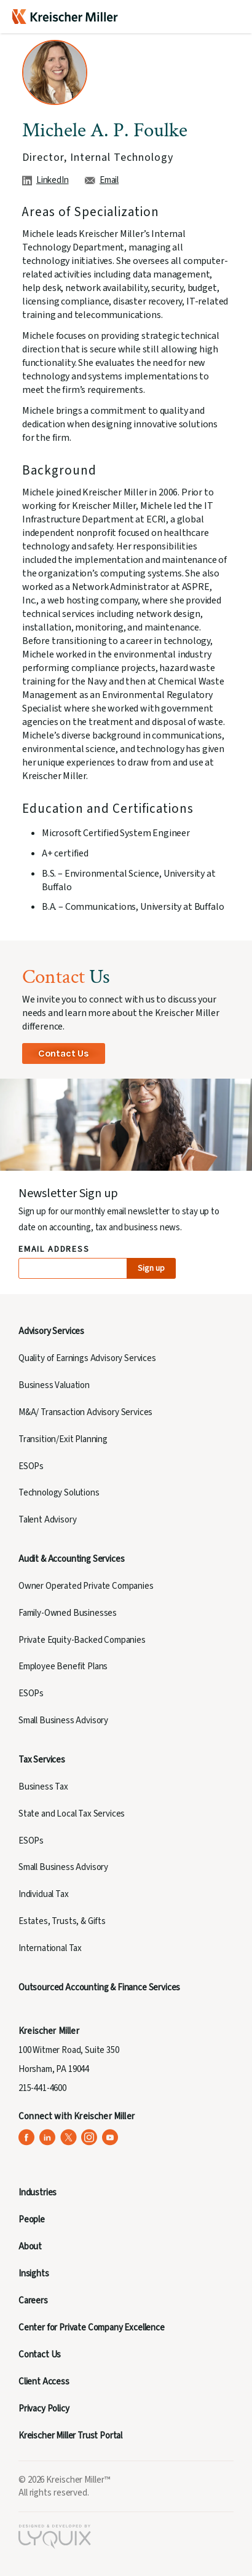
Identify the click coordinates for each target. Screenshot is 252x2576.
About (30, 2246)
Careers (33, 2300)
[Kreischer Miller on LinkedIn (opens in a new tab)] (47, 2137)
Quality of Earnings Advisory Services (87, 1358)
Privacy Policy (43, 2408)
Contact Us (63, 1053)
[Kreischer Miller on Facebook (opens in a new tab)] (26, 2137)
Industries (37, 2192)
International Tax (50, 1948)
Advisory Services (51, 1331)
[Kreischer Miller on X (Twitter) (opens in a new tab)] (68, 2137)
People (31, 2219)
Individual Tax (43, 1894)
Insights (33, 2273)
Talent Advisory (47, 1519)
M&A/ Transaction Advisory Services (85, 1412)
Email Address (54, 1249)
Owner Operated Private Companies (86, 1586)
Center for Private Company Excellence (91, 2327)
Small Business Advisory (63, 1720)
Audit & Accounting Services (71, 1559)
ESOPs (31, 1466)
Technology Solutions (59, 1492)
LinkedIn (52, 180)
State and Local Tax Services (71, 1813)
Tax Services (41, 1759)
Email (109, 180)
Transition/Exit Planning (63, 1439)
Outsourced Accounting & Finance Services (99, 1987)
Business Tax (43, 1786)
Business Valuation (54, 1385)
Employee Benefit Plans (63, 1666)
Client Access (43, 2381)
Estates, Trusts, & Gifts (62, 1921)
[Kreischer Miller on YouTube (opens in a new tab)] (110, 2137)
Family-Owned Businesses (67, 1613)
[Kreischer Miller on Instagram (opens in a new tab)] (89, 2137)
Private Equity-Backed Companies (82, 1640)
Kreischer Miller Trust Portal (70, 2435)
